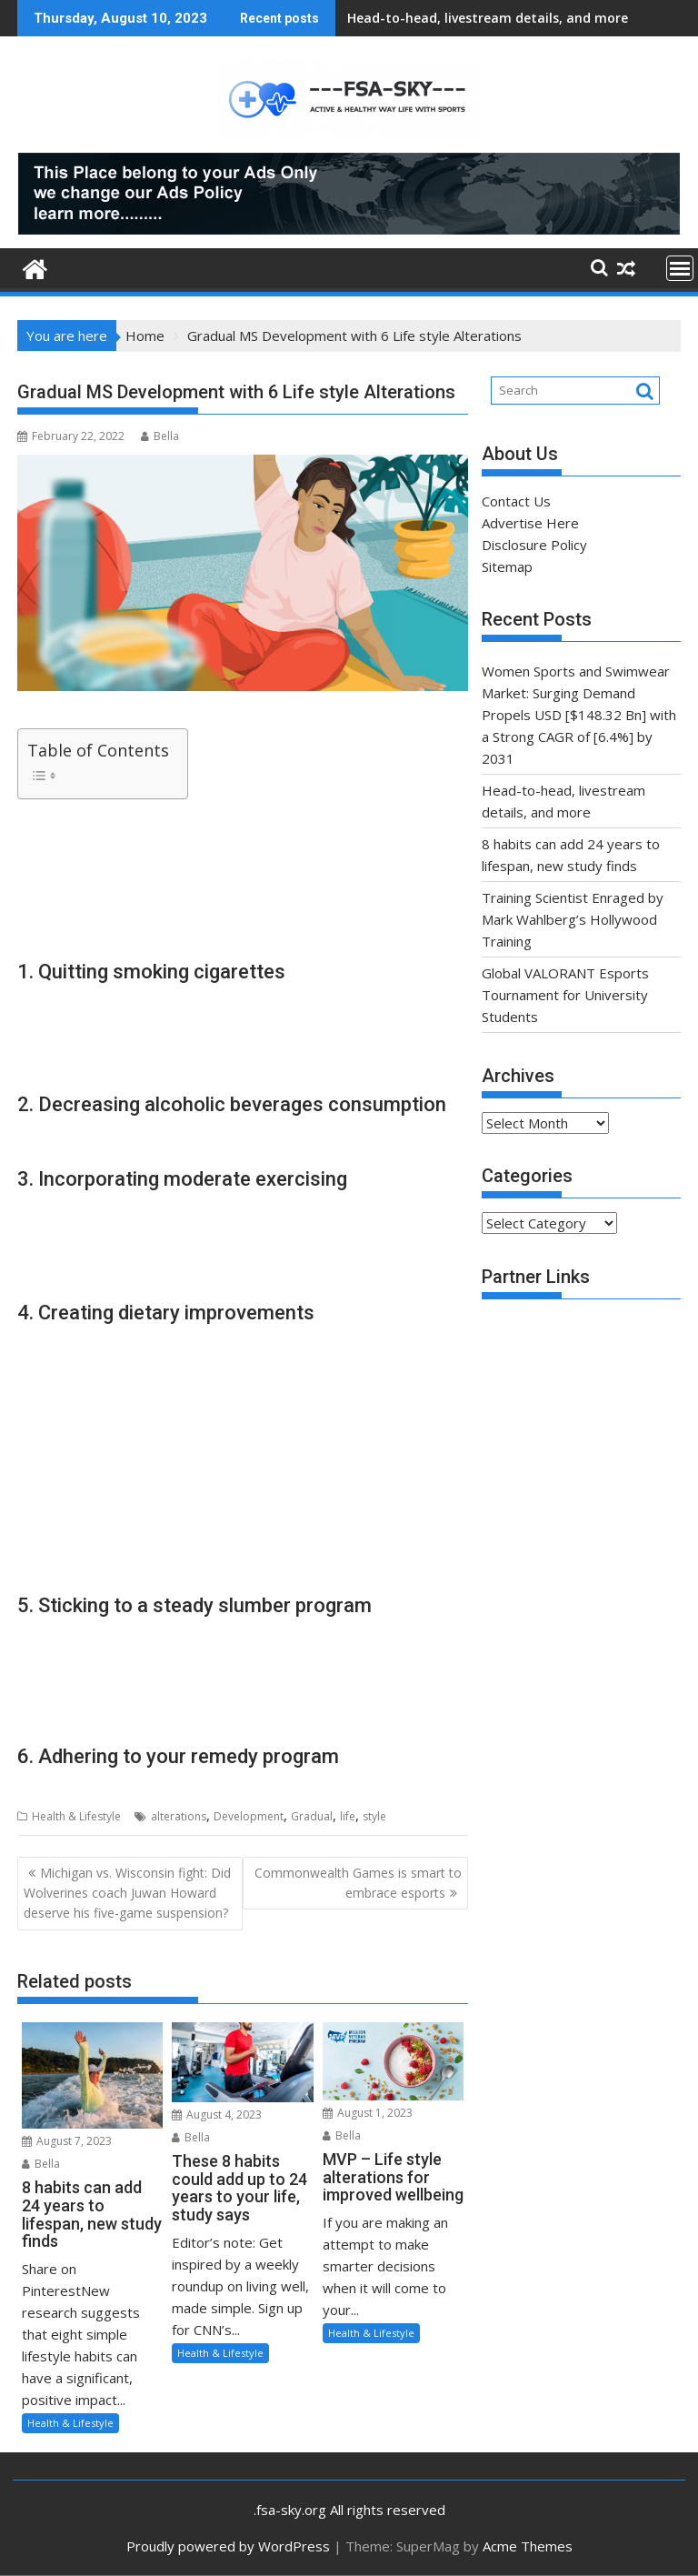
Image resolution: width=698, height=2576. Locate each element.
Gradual (312, 1816)
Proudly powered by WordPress (228, 2546)
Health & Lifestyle (76, 1816)
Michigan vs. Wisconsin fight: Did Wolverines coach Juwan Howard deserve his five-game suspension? (127, 1893)
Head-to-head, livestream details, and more (487, 17)
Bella (160, 436)
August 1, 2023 (368, 2112)
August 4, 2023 (217, 2114)
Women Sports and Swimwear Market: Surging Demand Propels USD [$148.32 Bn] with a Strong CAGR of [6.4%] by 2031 (579, 714)
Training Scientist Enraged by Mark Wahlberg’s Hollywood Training (572, 919)
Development (249, 1816)
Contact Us (516, 501)
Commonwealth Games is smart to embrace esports (358, 1882)
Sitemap (507, 566)
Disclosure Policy (534, 545)
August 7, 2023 (67, 2141)
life (347, 1816)
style (374, 1816)
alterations (178, 1816)
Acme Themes (528, 2546)
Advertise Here (530, 523)
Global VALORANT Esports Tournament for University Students (565, 995)
